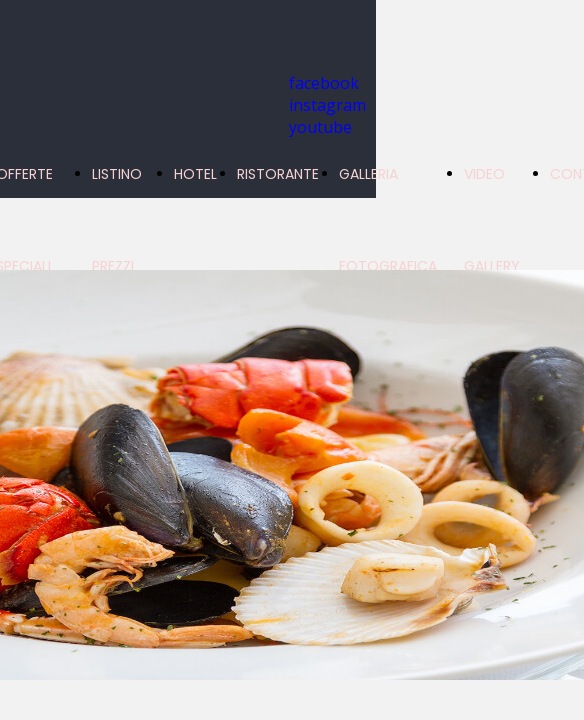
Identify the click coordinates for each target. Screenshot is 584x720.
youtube (320, 127)
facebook (324, 83)
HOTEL (195, 174)
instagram (327, 105)
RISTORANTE (278, 174)
